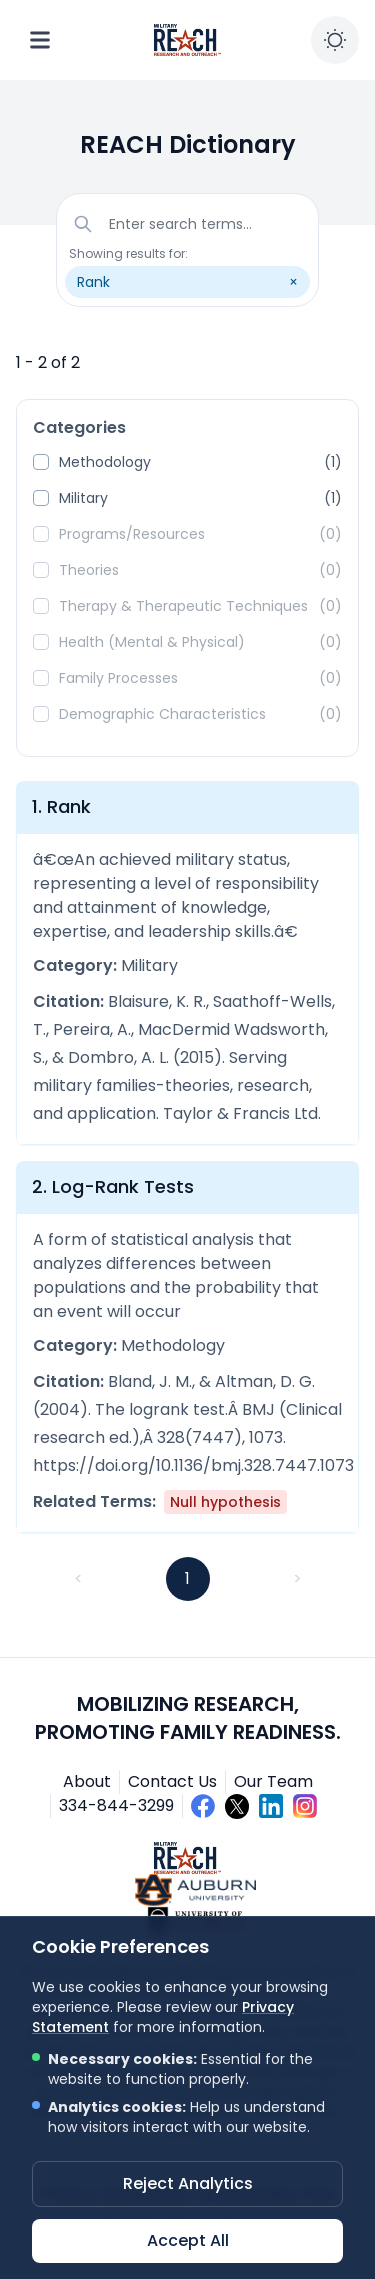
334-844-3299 (116, 1805)
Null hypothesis (225, 1502)
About (87, 1781)
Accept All (188, 2240)
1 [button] (187, 1578)
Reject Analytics (188, 2183)
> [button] (297, 1578)
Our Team (273, 1781)
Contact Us (172, 1781)
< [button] (78, 1578)
